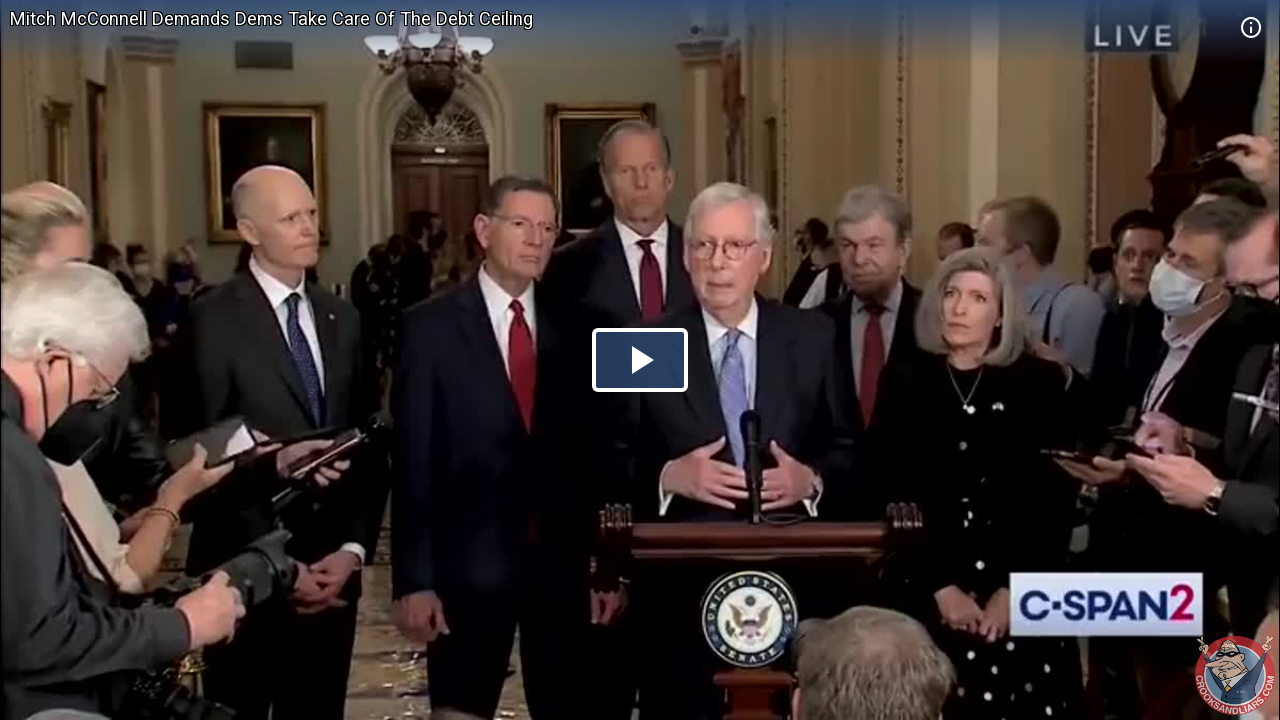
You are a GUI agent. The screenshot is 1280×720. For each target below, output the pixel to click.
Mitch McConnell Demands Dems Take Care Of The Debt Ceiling (271, 18)
